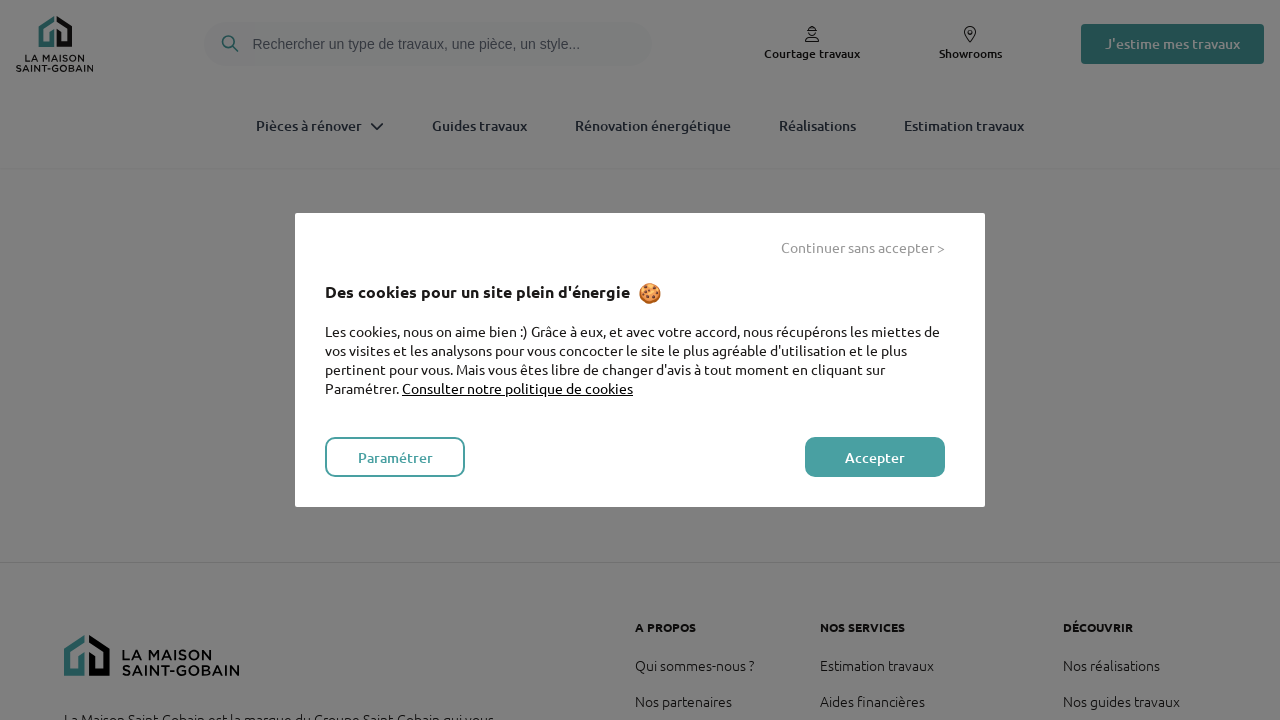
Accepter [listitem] (875, 457)
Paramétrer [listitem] (395, 457)
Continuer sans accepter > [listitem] (863, 247)
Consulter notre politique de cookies (517, 388)
